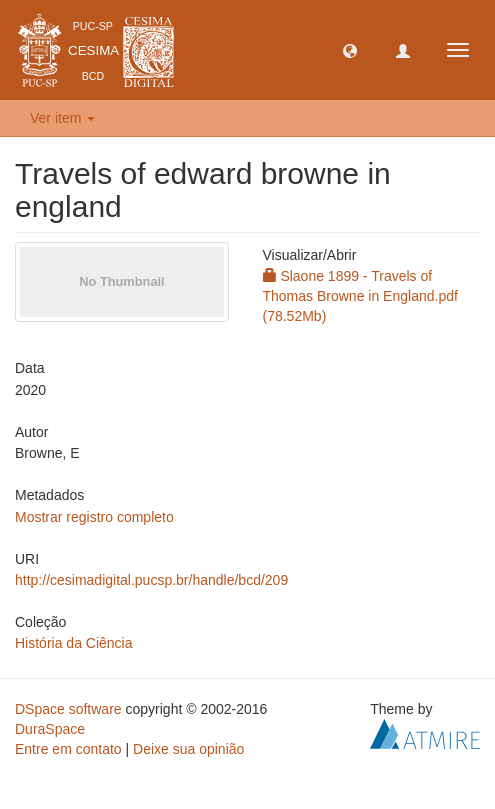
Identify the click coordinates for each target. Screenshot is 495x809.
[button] (350, 50)
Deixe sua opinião (188, 749)
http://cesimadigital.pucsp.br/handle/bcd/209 (151, 580)
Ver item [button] (62, 118)
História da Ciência (74, 643)
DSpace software (68, 709)
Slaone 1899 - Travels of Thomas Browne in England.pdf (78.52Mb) (360, 296)
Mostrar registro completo (94, 517)
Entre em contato (68, 749)
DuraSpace (50, 729)
